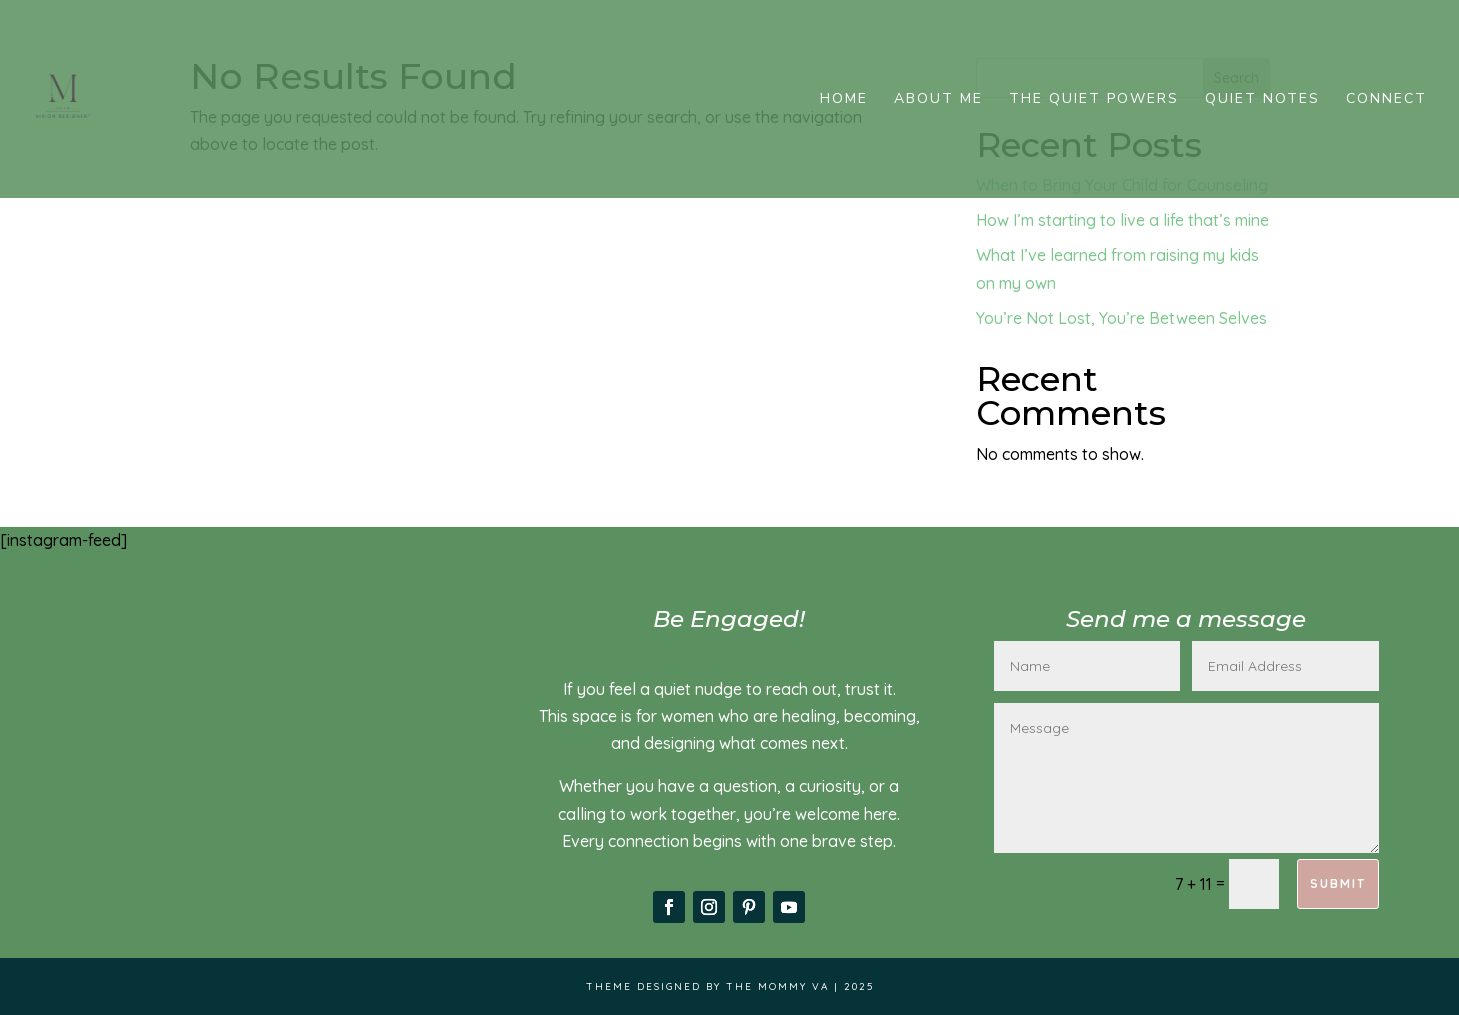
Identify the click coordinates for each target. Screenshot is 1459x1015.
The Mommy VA (777, 986)
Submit (1338, 883)
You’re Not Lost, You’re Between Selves (1121, 318)
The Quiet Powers (1094, 100)
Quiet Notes (1262, 100)
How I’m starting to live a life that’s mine (1122, 220)
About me (938, 100)
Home (844, 100)
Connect (1386, 100)
